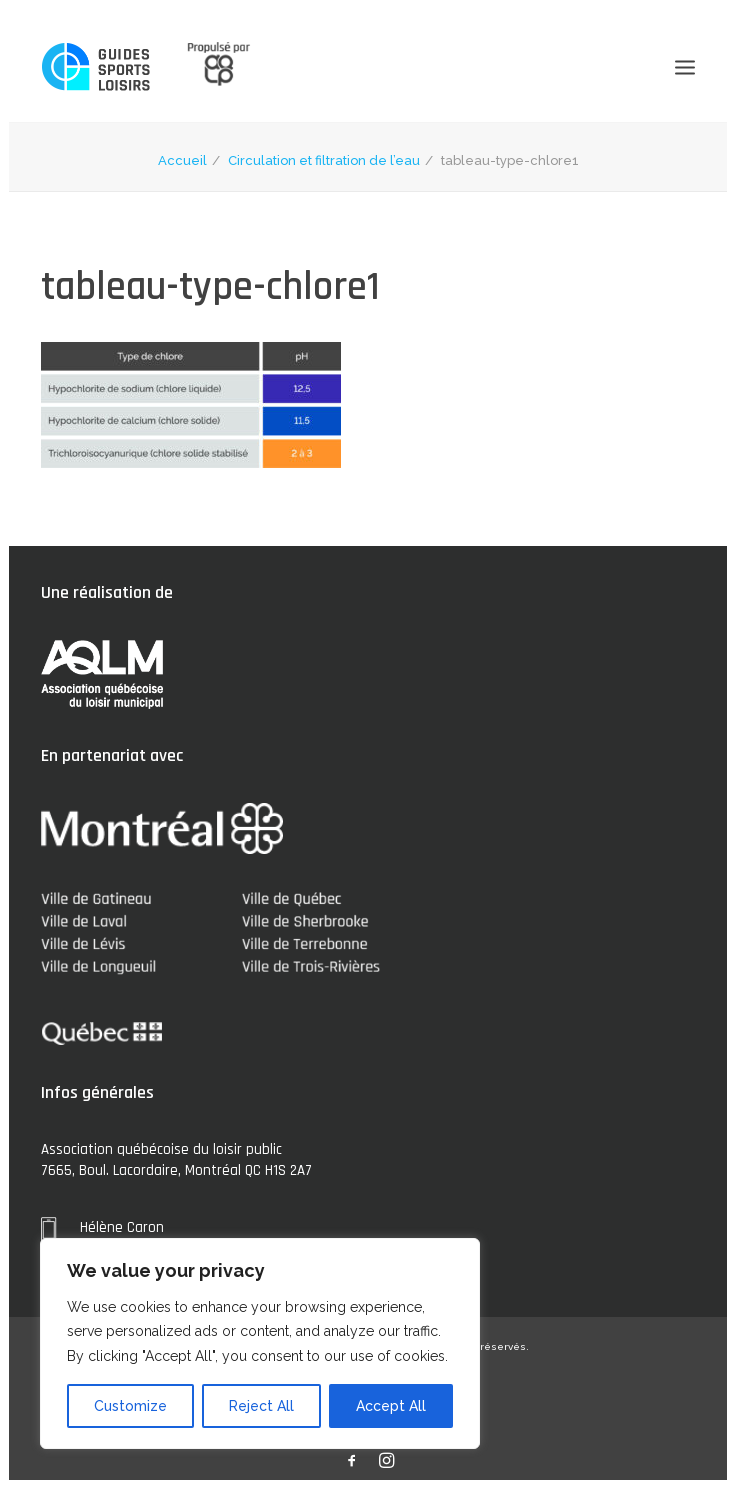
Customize (130, 1406)
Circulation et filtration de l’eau (324, 160)
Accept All (391, 1406)
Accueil (182, 160)
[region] (260, 1344)
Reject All (261, 1406)
